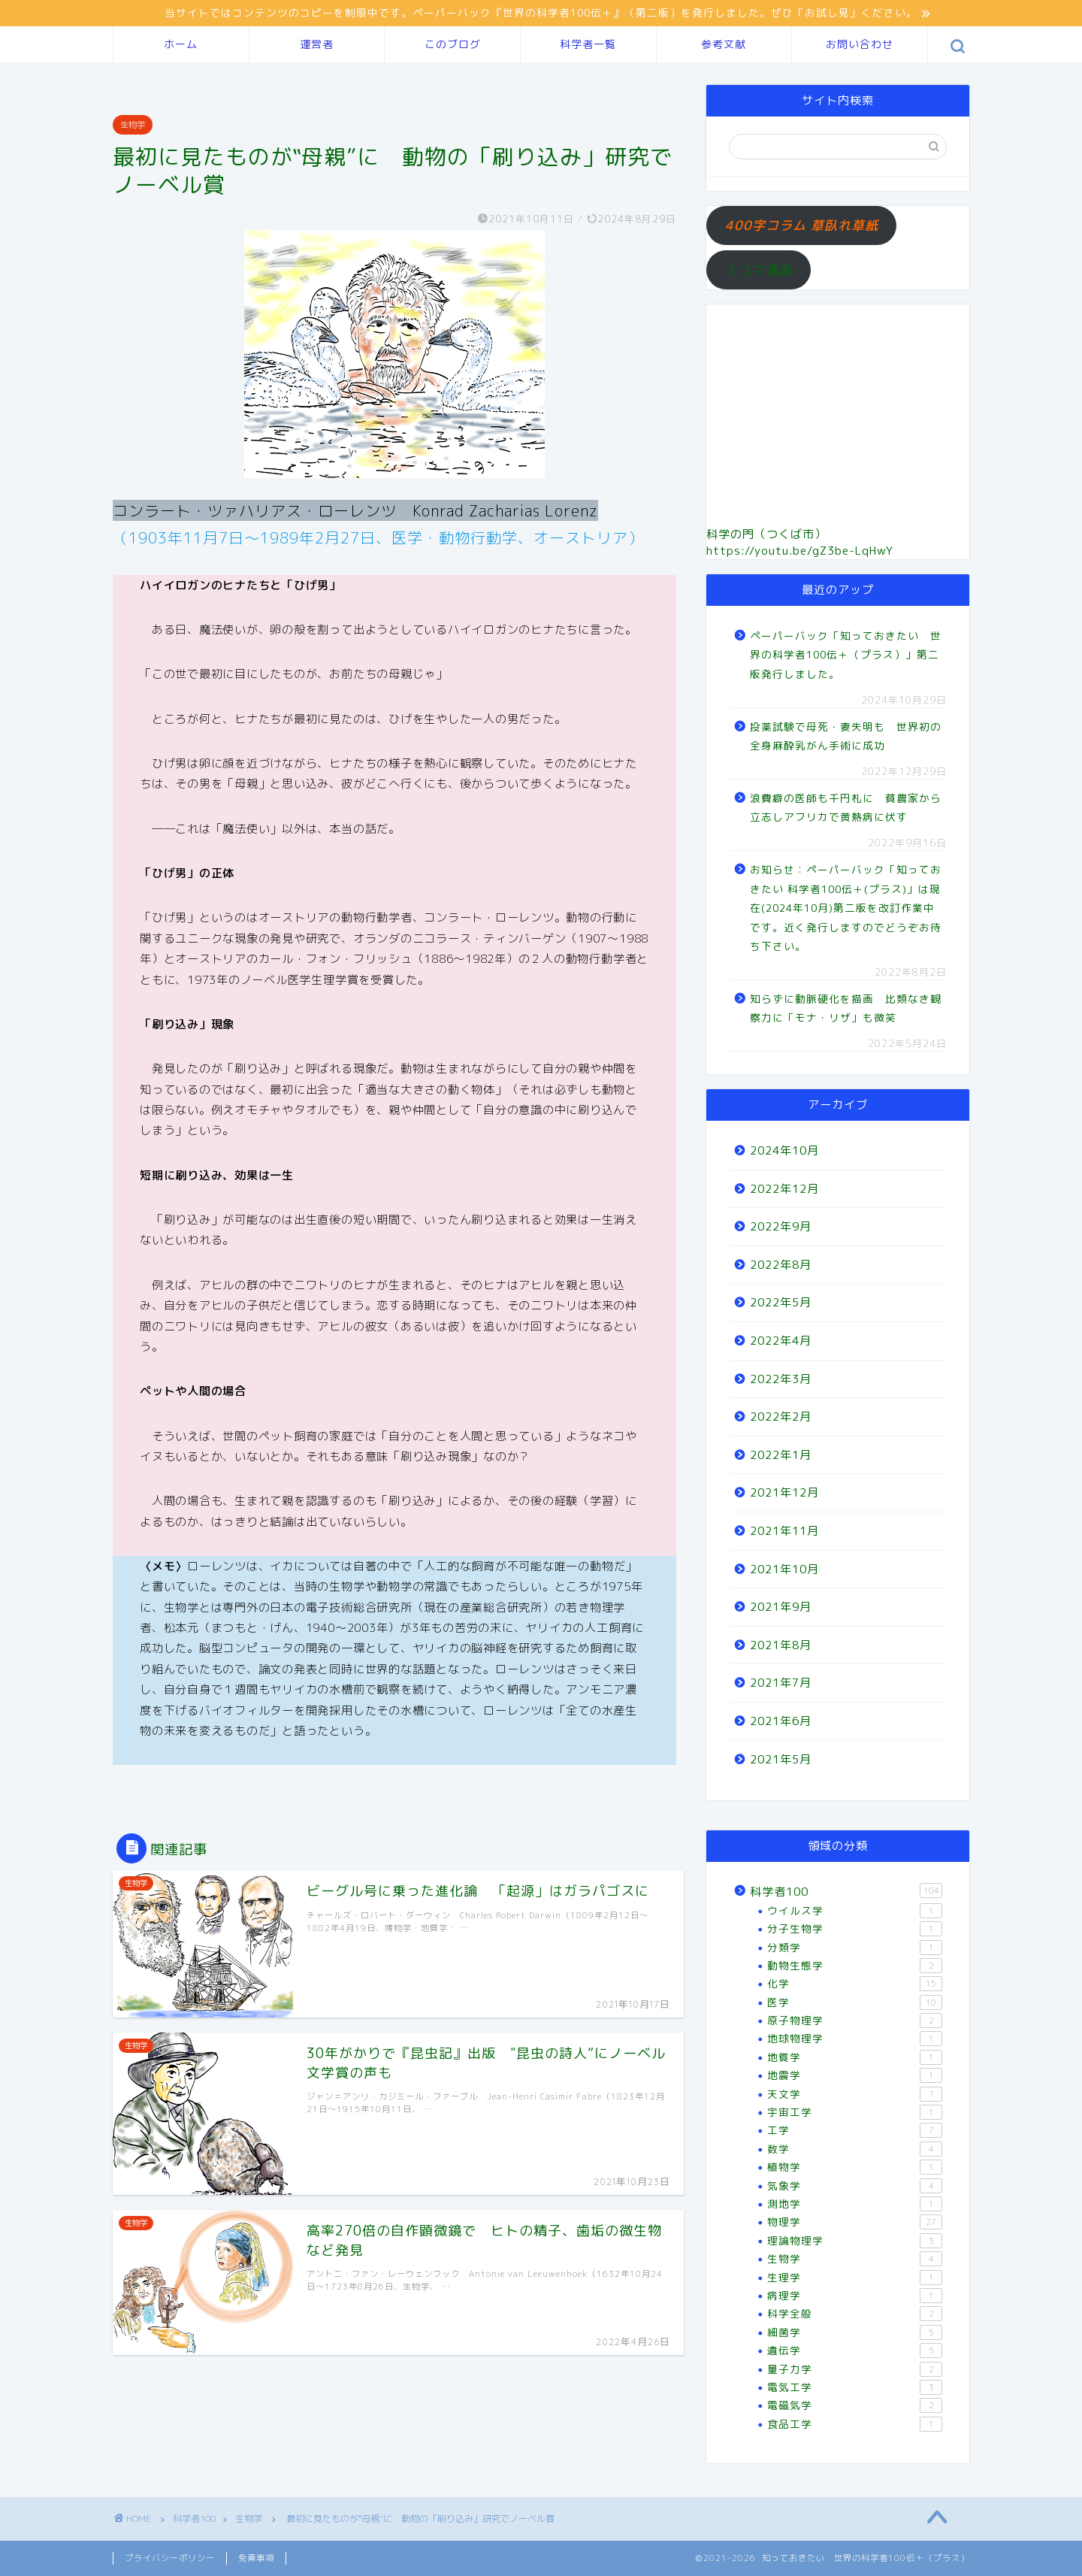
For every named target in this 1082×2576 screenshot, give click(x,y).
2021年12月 (784, 1492)
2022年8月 (781, 1265)
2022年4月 (781, 1341)
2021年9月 (781, 1607)
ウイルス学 (854, 1910)
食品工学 (854, 2424)
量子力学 (854, 2369)
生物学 (132, 125)
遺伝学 (854, 2350)
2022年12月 (784, 1189)
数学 (854, 2149)
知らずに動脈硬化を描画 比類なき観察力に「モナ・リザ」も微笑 (845, 1008)
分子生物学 (854, 1928)
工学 (854, 2130)
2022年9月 (781, 1226)
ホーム (181, 44)
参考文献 (723, 44)
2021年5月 (781, 1759)
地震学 (854, 2075)
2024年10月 (784, 1150)
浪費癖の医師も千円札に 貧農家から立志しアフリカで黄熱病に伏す (845, 808)
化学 (854, 1983)
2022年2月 (781, 1416)
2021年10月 (784, 1569)
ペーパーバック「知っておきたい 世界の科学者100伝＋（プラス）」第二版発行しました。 (845, 654)
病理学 (854, 2295)
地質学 (854, 2057)
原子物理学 (854, 2020)
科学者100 (846, 1891)
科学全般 (854, 2313)
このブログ (453, 44)
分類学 (854, 1947)
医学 (854, 2002)
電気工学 (854, 2387)
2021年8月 (781, 1645)
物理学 (854, 2221)
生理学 (854, 2277)
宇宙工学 (854, 2112)
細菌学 (854, 2332)
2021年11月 (784, 1531)
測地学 (854, 2203)
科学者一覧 (588, 44)
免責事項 (256, 2558)
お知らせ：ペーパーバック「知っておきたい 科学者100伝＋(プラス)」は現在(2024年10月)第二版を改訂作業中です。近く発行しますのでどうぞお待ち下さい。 (845, 907)
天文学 (854, 2094)
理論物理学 (854, 2240)
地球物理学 (854, 2038)
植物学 (854, 2167)
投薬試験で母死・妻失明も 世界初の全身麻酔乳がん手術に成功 (845, 736)
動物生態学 (854, 1965)
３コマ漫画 (759, 270)
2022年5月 (781, 1302)
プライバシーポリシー (170, 2558)
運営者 (317, 44)
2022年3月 (781, 1379)
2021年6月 (781, 1721)
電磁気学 (854, 2405)
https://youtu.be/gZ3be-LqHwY (799, 550)
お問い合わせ (859, 44)
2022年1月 (781, 1455)
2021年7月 (781, 1683)
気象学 (854, 2185)
